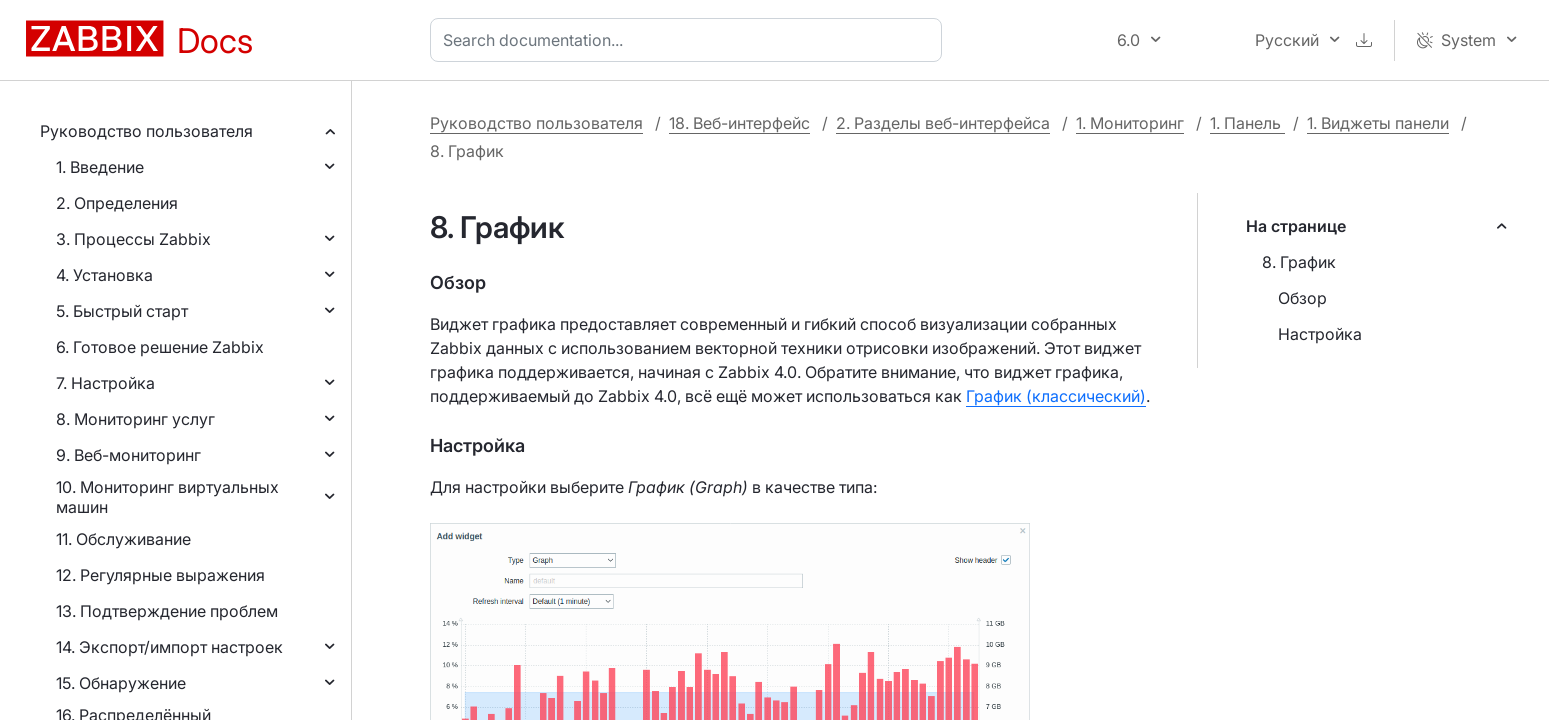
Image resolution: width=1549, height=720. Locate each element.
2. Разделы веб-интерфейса (943, 123)
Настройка (1320, 334)
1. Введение (100, 167)
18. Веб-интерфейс (739, 123)
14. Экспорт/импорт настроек (169, 647)
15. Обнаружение (121, 683)
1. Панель (1247, 123)
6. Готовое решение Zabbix (160, 347)
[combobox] (690, 40)
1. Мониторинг (1130, 123)
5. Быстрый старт (122, 311)
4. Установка (104, 275)
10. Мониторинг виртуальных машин (167, 497)
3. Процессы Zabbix (133, 239)
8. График (1299, 262)
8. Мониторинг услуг (135, 419)
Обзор (1302, 298)
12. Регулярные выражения (160, 575)
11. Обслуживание (123, 539)
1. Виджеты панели (1378, 123)
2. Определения (117, 203)
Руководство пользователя (146, 131)
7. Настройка (105, 383)
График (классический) (1056, 396)
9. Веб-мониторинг (128, 455)
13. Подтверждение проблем (167, 611)
